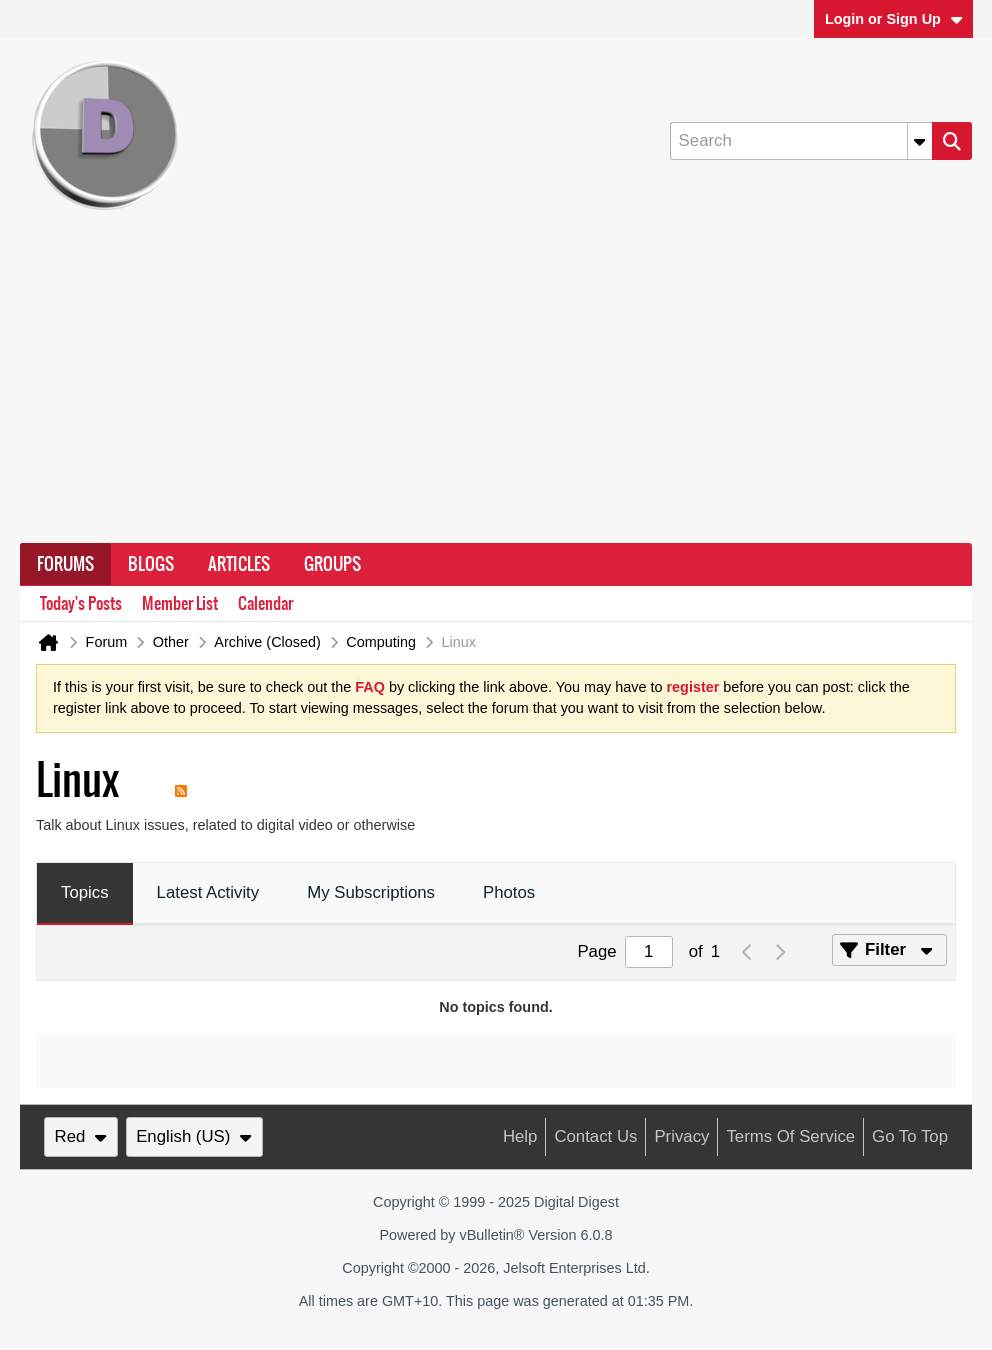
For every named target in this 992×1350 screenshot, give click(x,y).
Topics (85, 892)
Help (520, 1136)
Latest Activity (208, 892)
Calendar (265, 603)
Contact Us (595, 1136)
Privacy (681, 1136)
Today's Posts (81, 603)
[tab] (85, 894)
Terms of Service (790, 1136)
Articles (239, 564)
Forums (65, 564)
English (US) (194, 1136)
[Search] (801, 141)
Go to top (910, 1136)
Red (81, 1136)
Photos (509, 892)
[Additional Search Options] (920, 141)
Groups (332, 564)
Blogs (151, 564)
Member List (180, 603)
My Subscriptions (371, 892)
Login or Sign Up (894, 19)
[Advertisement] (496, 393)
